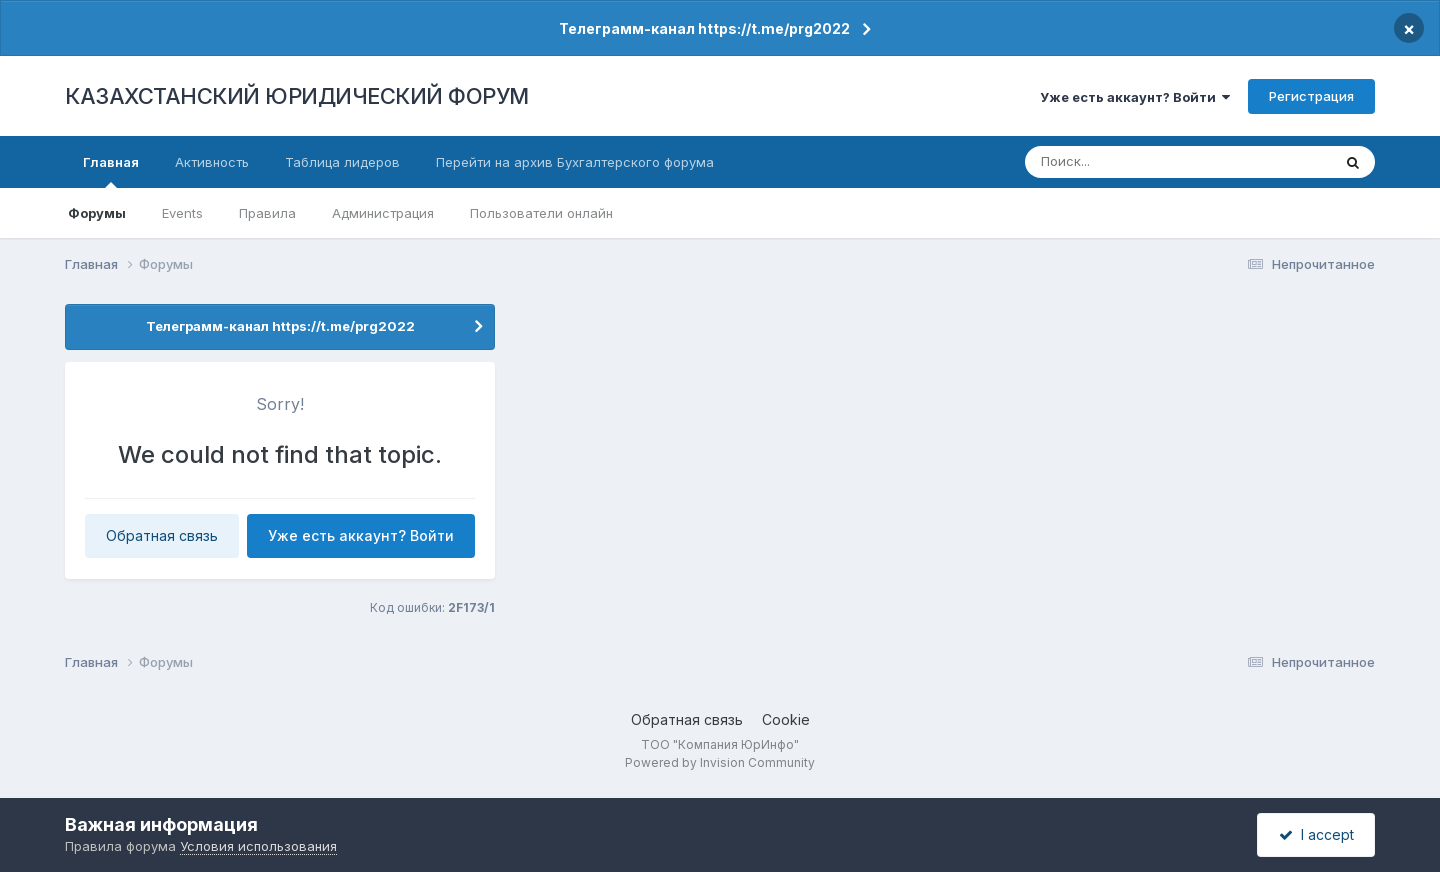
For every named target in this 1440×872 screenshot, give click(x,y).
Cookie (786, 719)
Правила (267, 213)
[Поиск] (1141, 162)
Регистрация (1311, 96)
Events (182, 213)
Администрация (383, 213)
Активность (212, 162)
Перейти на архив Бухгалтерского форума (575, 162)
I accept (1316, 834)
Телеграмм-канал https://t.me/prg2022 (704, 28)
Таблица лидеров (342, 162)
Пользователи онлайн (541, 213)
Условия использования (258, 846)
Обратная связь (162, 535)
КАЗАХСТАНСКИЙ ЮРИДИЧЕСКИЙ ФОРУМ (297, 96)
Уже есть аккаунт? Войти (1135, 97)
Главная (111, 171)
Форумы (97, 213)
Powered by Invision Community (720, 762)
